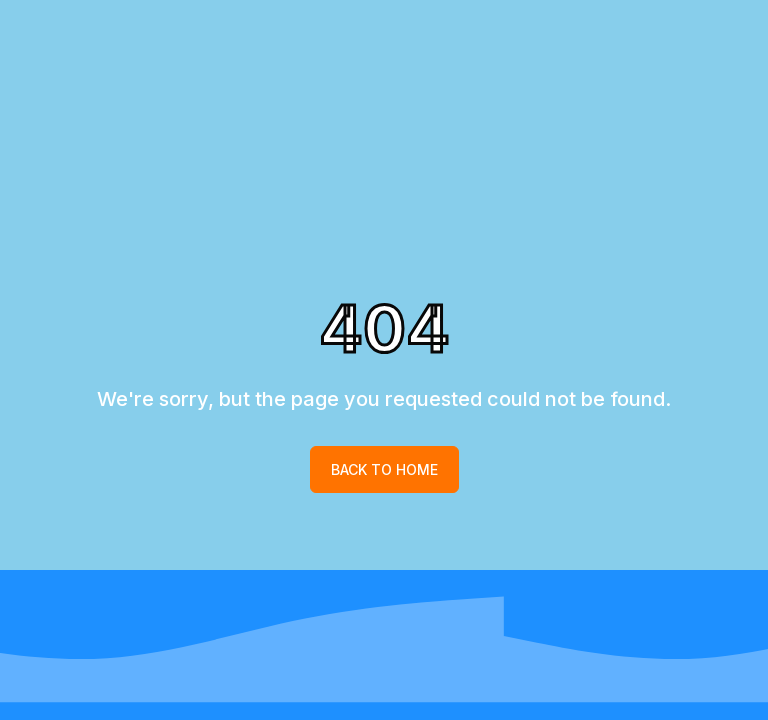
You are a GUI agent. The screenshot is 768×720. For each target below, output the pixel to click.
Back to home (384, 469)
